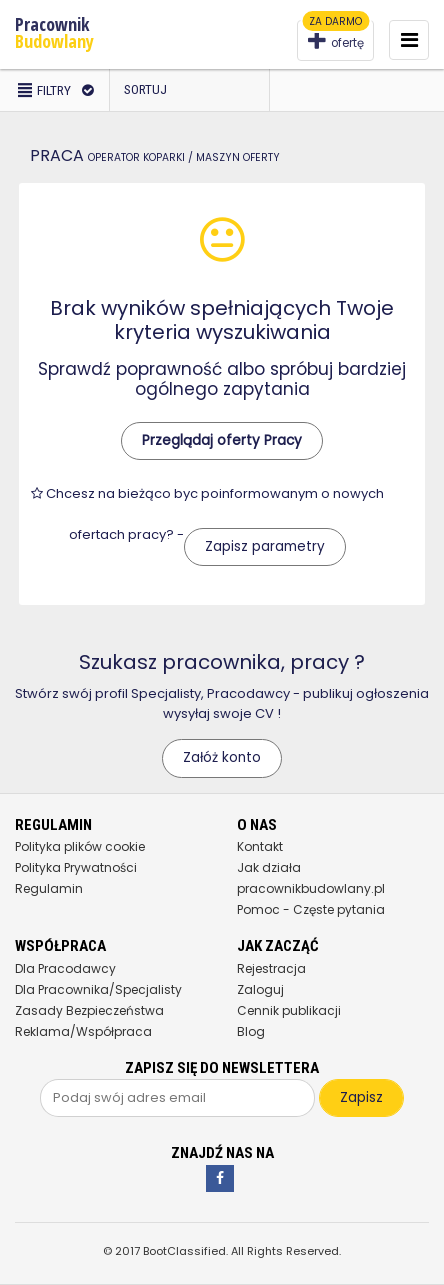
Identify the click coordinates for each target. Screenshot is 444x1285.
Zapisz (361, 1097)
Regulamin (49, 888)
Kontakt (260, 846)
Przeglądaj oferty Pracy (222, 440)
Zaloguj (260, 989)
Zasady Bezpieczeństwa (89, 1010)
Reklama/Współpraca (83, 1031)
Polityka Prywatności (76, 867)
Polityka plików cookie (80, 846)
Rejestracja (271, 968)
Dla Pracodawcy (65, 968)
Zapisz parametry (265, 546)
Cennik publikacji (289, 1010)
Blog (251, 1031)
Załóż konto (222, 757)
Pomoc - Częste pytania (311, 909)
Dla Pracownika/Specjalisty (98, 989)
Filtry (54, 90)
